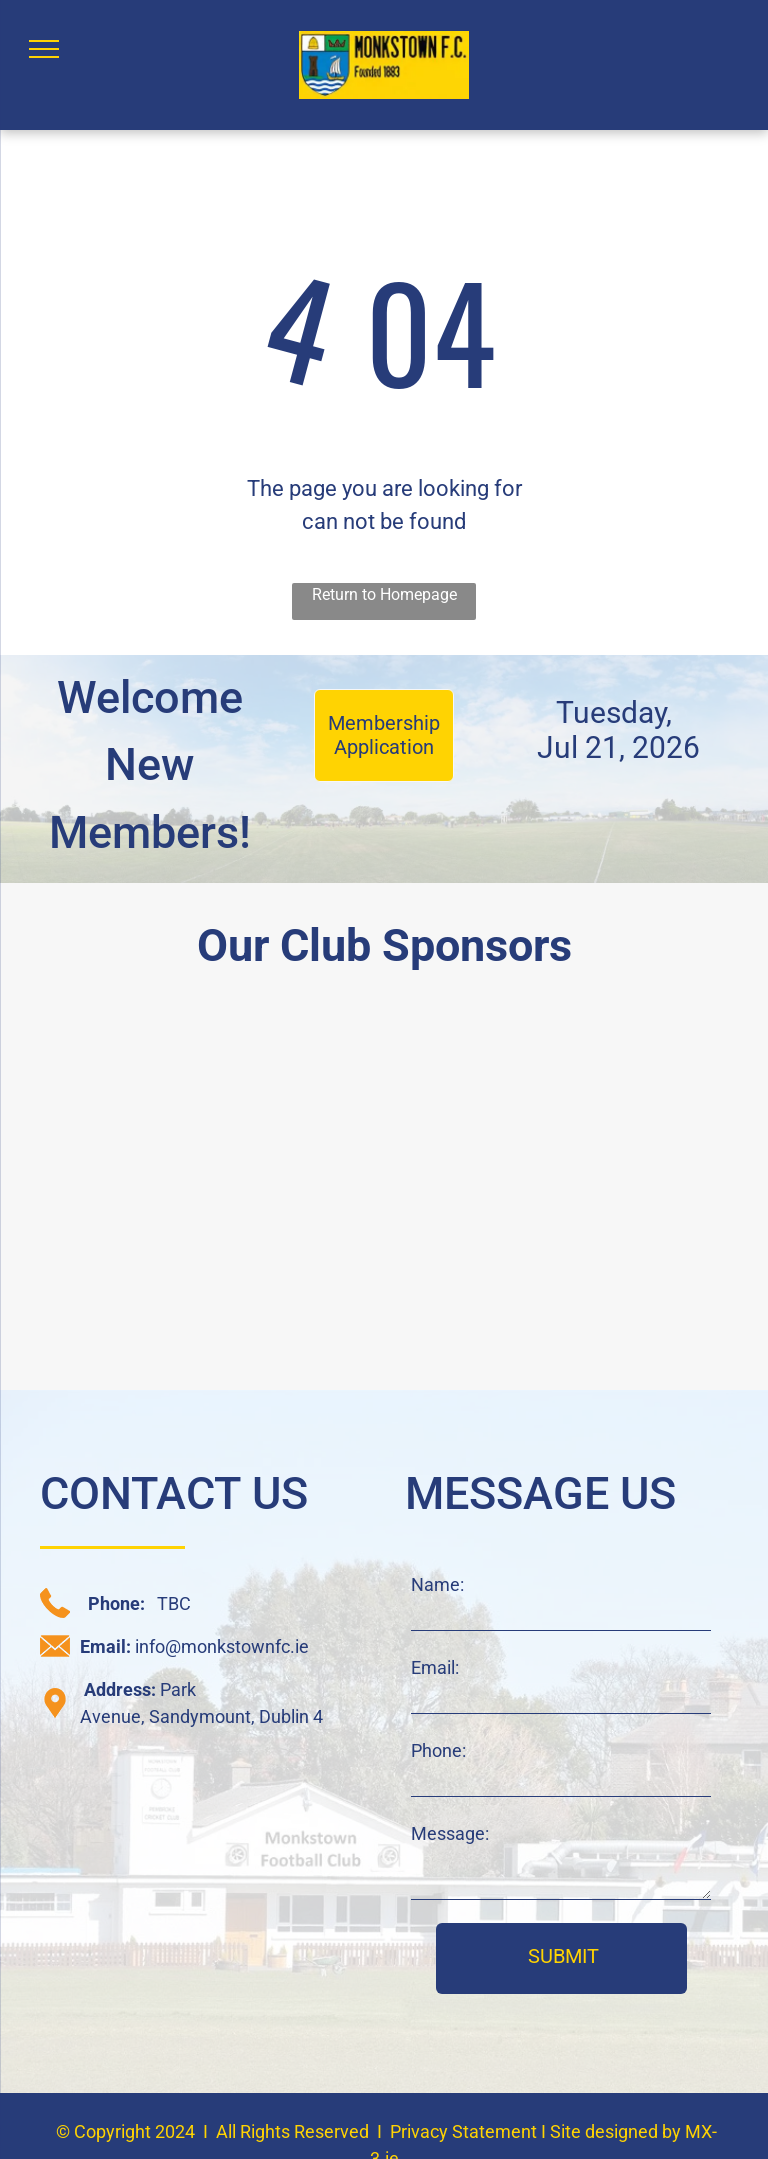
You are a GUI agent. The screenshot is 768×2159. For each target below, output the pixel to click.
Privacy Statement (463, 2131)
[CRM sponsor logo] (573, 1101)
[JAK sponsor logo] (573, 1278)
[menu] (44, 49)
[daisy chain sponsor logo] (194, 1101)
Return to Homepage (384, 594)
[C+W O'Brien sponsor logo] (194, 1278)
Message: (450, 1833)
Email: (435, 1667)
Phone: (438, 1750)
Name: (437, 1584)
